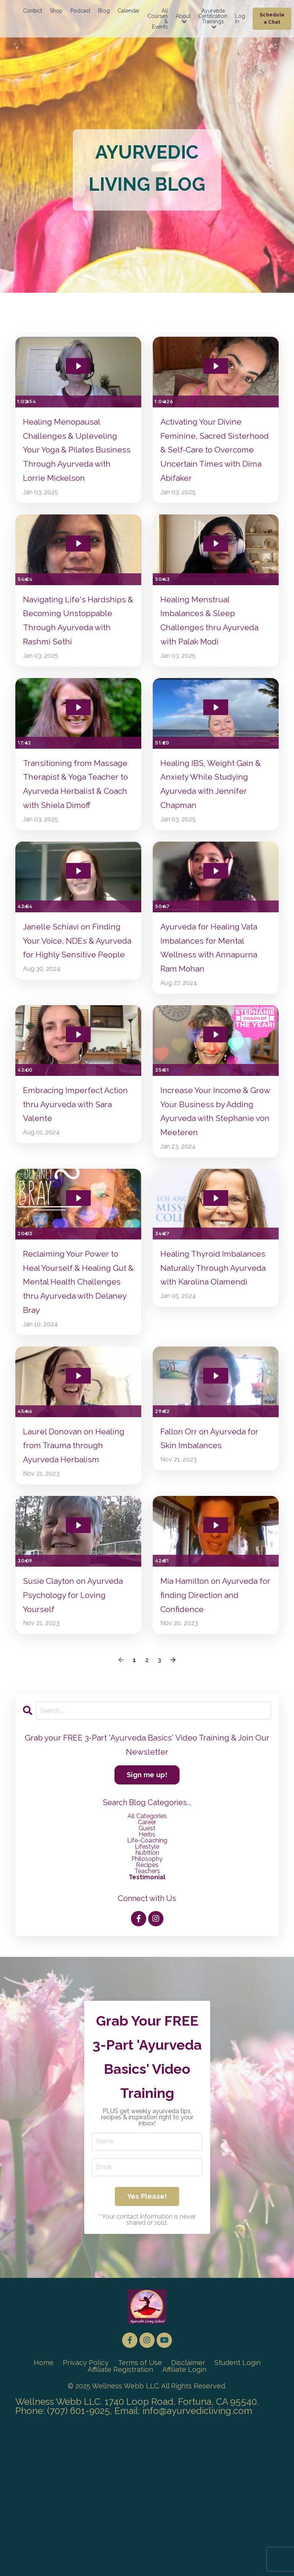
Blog (104, 11)
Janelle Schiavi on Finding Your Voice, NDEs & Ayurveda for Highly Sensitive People (78, 1015)
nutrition (147, 1971)
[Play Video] (22, 391)
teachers (147, 1989)
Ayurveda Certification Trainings (212, 18)
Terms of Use (140, 2512)
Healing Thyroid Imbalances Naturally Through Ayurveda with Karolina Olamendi (210, 1359)
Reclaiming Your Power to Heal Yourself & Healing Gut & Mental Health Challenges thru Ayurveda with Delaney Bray (78, 1367)
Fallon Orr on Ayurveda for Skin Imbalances (209, 1530)
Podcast (80, 11)
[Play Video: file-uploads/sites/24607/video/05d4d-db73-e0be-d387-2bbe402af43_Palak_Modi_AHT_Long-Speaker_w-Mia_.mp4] (215, 559)
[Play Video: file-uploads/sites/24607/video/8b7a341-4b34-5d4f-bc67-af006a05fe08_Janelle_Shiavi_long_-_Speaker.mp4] (78, 934)
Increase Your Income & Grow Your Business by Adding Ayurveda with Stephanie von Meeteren (212, 1187)
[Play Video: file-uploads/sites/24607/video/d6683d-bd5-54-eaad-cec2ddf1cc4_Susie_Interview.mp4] (78, 1637)
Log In (240, 18)
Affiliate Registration (120, 2518)
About (183, 18)
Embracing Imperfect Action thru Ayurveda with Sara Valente (78, 1179)
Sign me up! (147, 1893)
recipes (147, 1983)
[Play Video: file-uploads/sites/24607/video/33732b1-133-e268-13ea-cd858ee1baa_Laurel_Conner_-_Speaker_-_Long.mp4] (78, 1465)
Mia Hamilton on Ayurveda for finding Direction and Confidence (214, 1710)
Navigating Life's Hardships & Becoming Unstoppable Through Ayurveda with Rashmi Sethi (71, 648)
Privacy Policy (85, 2512)
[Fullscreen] (134, 391)
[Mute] (105, 391)
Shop (56, 11)
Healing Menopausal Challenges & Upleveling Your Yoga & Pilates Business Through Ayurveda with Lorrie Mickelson (76, 452)
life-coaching (147, 1959)
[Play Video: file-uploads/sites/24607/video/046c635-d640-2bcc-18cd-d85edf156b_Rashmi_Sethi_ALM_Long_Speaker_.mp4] (78, 559)
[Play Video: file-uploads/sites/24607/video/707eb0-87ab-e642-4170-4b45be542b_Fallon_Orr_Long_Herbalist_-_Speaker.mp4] (215, 1465)
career (147, 1940)
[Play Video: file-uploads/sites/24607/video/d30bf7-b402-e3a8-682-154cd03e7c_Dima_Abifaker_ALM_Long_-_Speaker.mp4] (215, 355)
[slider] (72, 391)
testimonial (147, 1995)
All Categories (147, 1934)
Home (43, 2512)
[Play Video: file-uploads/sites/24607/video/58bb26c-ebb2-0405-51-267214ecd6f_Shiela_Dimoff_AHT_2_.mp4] (78, 747)
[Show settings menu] (120, 391)
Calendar (129, 11)
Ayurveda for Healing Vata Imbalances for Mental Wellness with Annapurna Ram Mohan (210, 1015)
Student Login (238, 2512)
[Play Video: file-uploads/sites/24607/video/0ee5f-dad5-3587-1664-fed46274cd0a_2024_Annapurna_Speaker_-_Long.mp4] (215, 934)
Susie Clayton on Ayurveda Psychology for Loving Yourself (77, 1710)
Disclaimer (189, 2512)
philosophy (147, 1977)
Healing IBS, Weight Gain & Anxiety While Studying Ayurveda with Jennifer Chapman (213, 828)
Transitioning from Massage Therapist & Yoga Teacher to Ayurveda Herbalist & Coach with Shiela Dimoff (75, 836)
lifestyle (147, 1965)
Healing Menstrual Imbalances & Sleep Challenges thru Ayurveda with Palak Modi (215, 640)
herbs (147, 1953)
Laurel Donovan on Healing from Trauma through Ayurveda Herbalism (68, 1546)
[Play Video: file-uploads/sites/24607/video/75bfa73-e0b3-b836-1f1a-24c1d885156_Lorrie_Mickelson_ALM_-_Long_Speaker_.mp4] (78, 355)
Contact (32, 11)
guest (147, 1946)
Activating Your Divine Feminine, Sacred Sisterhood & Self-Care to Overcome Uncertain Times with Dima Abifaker (214, 444)
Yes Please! (147, 2342)
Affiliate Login (185, 2518)
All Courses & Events (157, 18)
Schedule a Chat (272, 18)
